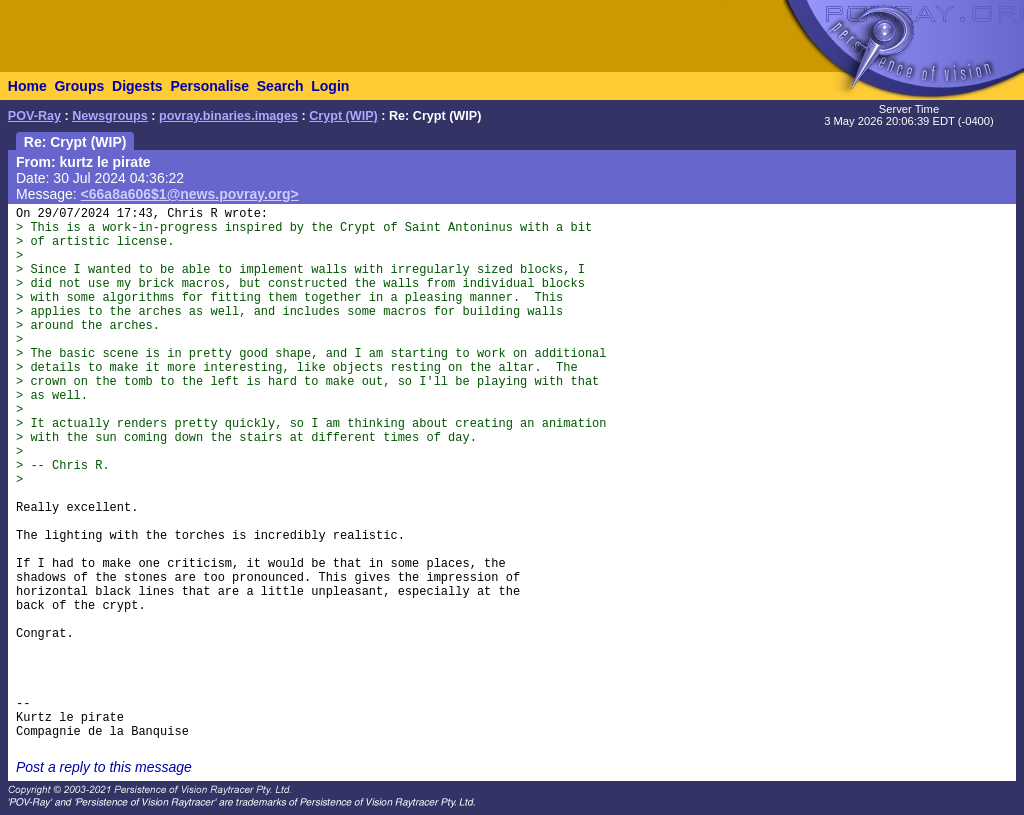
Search (280, 86)
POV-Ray (34, 116)
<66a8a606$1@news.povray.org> (190, 194)
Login (330, 86)
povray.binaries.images (228, 116)
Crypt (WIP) (343, 116)
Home (27, 86)
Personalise (209, 86)
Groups (79, 86)
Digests (137, 86)
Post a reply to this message (104, 767)
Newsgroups (110, 116)
